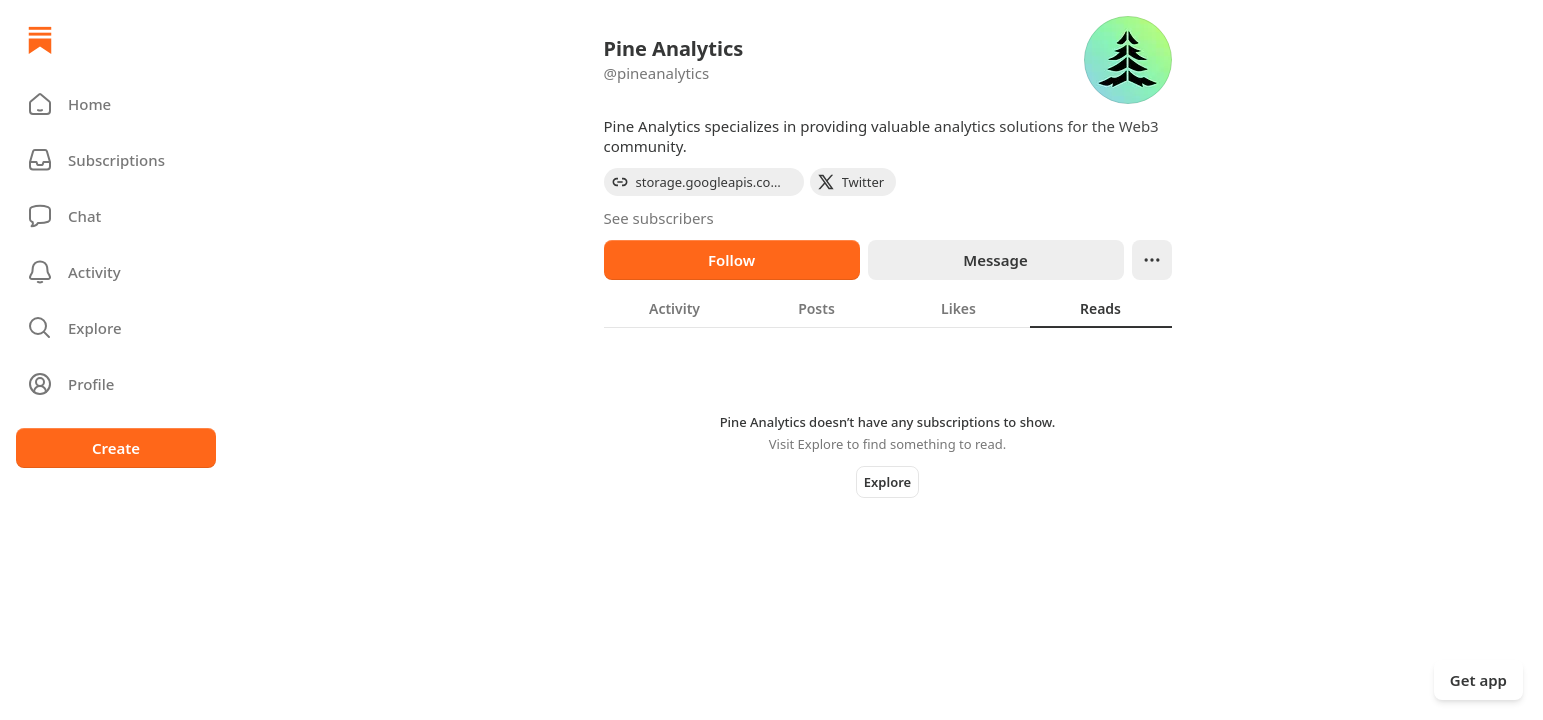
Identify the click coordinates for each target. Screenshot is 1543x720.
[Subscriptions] (116, 160)
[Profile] (116, 384)
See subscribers (659, 218)
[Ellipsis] (1152, 260)
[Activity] (116, 272)
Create (116, 448)
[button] (116, 104)
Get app (1478, 680)
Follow (731, 260)
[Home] (40, 40)
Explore (887, 482)
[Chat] (116, 216)
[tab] (675, 308)
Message (995, 260)
